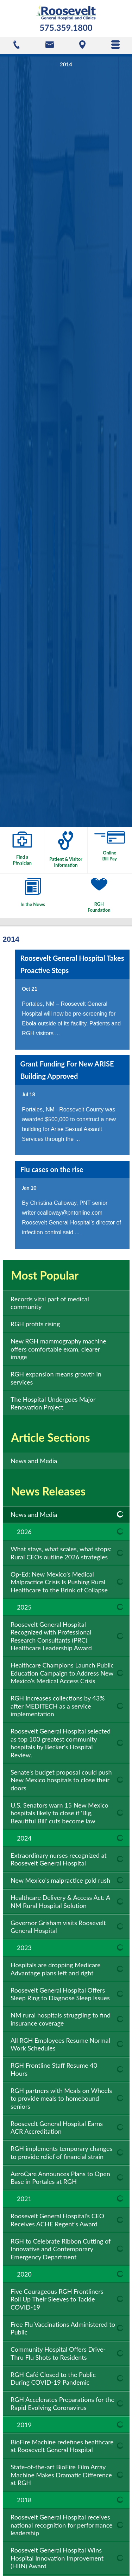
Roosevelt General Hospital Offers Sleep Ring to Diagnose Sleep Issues (60, 1994)
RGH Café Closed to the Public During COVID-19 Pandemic (53, 2378)
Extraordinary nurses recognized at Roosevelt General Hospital (59, 1859)
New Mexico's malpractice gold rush (60, 1880)
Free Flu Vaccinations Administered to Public (63, 2328)
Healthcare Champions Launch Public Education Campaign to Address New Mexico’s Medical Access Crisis (62, 1673)
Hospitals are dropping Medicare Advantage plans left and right (56, 1969)
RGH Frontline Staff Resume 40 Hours (54, 2069)
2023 (24, 1947)
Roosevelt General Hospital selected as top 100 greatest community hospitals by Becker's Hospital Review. (61, 1743)
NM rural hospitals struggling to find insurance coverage (61, 2019)
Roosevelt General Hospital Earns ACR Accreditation (57, 2127)
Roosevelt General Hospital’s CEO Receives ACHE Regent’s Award (57, 2220)
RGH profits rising (35, 1324)
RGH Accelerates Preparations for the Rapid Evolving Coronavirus (62, 2403)
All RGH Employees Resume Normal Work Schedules (60, 2044)
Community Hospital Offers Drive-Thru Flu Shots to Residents (58, 2353)
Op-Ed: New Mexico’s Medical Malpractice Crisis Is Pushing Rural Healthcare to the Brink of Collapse (59, 1582)
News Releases (48, 1491)
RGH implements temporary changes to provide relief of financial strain (61, 2152)
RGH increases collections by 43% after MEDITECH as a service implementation (58, 1706)
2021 (24, 2198)
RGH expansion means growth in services (56, 1378)
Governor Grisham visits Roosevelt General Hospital (58, 1927)
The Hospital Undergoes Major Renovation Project (53, 1403)
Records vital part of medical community (50, 1303)
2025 (24, 1607)
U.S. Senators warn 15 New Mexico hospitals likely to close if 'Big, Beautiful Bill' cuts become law (59, 1813)
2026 (24, 1531)
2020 (24, 2274)
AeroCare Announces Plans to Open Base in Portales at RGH (60, 2178)
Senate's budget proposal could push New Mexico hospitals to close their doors (61, 1780)
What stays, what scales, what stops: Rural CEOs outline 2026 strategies (61, 1553)
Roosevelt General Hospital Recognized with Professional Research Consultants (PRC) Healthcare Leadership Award (51, 1636)
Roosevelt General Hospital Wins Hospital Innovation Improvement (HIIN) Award (57, 2558)
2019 (24, 2425)
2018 (24, 2500)
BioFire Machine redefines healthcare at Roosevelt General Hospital (62, 2446)
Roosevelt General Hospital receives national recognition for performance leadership (62, 2525)
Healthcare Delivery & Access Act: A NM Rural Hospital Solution (60, 1901)
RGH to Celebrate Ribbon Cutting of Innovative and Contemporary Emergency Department (61, 2249)
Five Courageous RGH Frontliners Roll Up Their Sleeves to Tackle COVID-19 (57, 2299)
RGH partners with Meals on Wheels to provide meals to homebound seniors (61, 2098)
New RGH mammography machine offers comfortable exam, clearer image (58, 1349)
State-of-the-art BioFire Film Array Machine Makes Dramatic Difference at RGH (61, 2474)
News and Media (34, 1461)
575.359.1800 (66, 27)
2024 (24, 1838)
